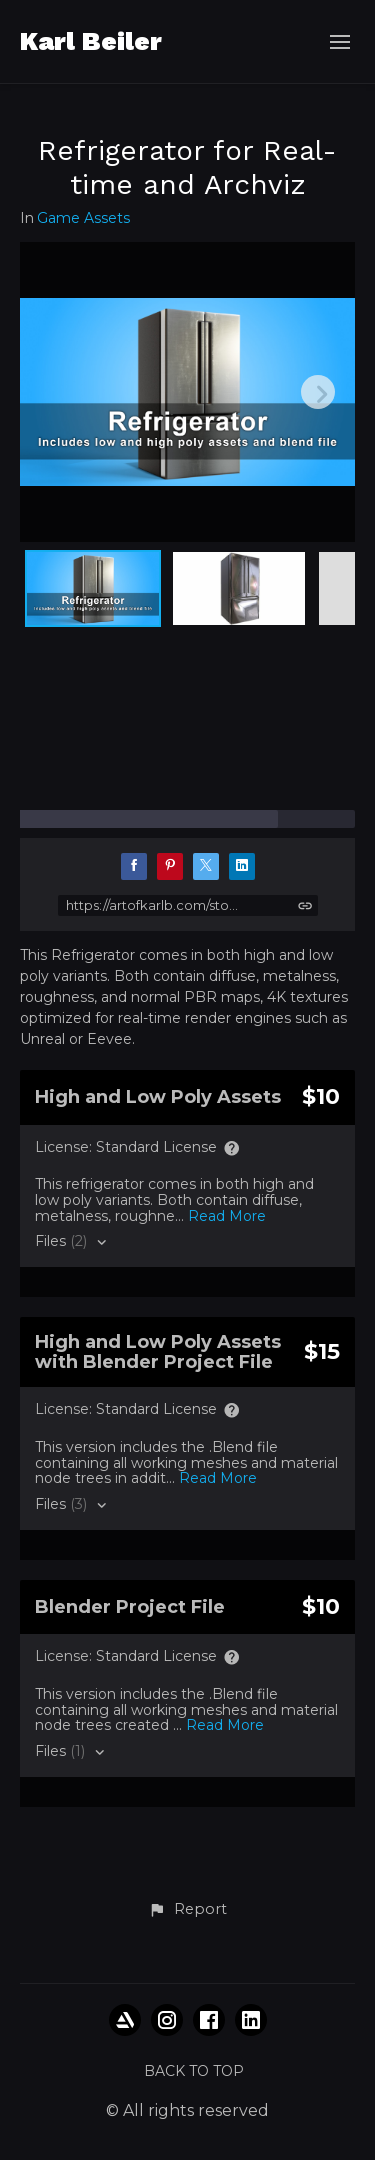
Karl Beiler (91, 41)
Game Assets (83, 219)
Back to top (194, 2071)
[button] (187, 1910)
